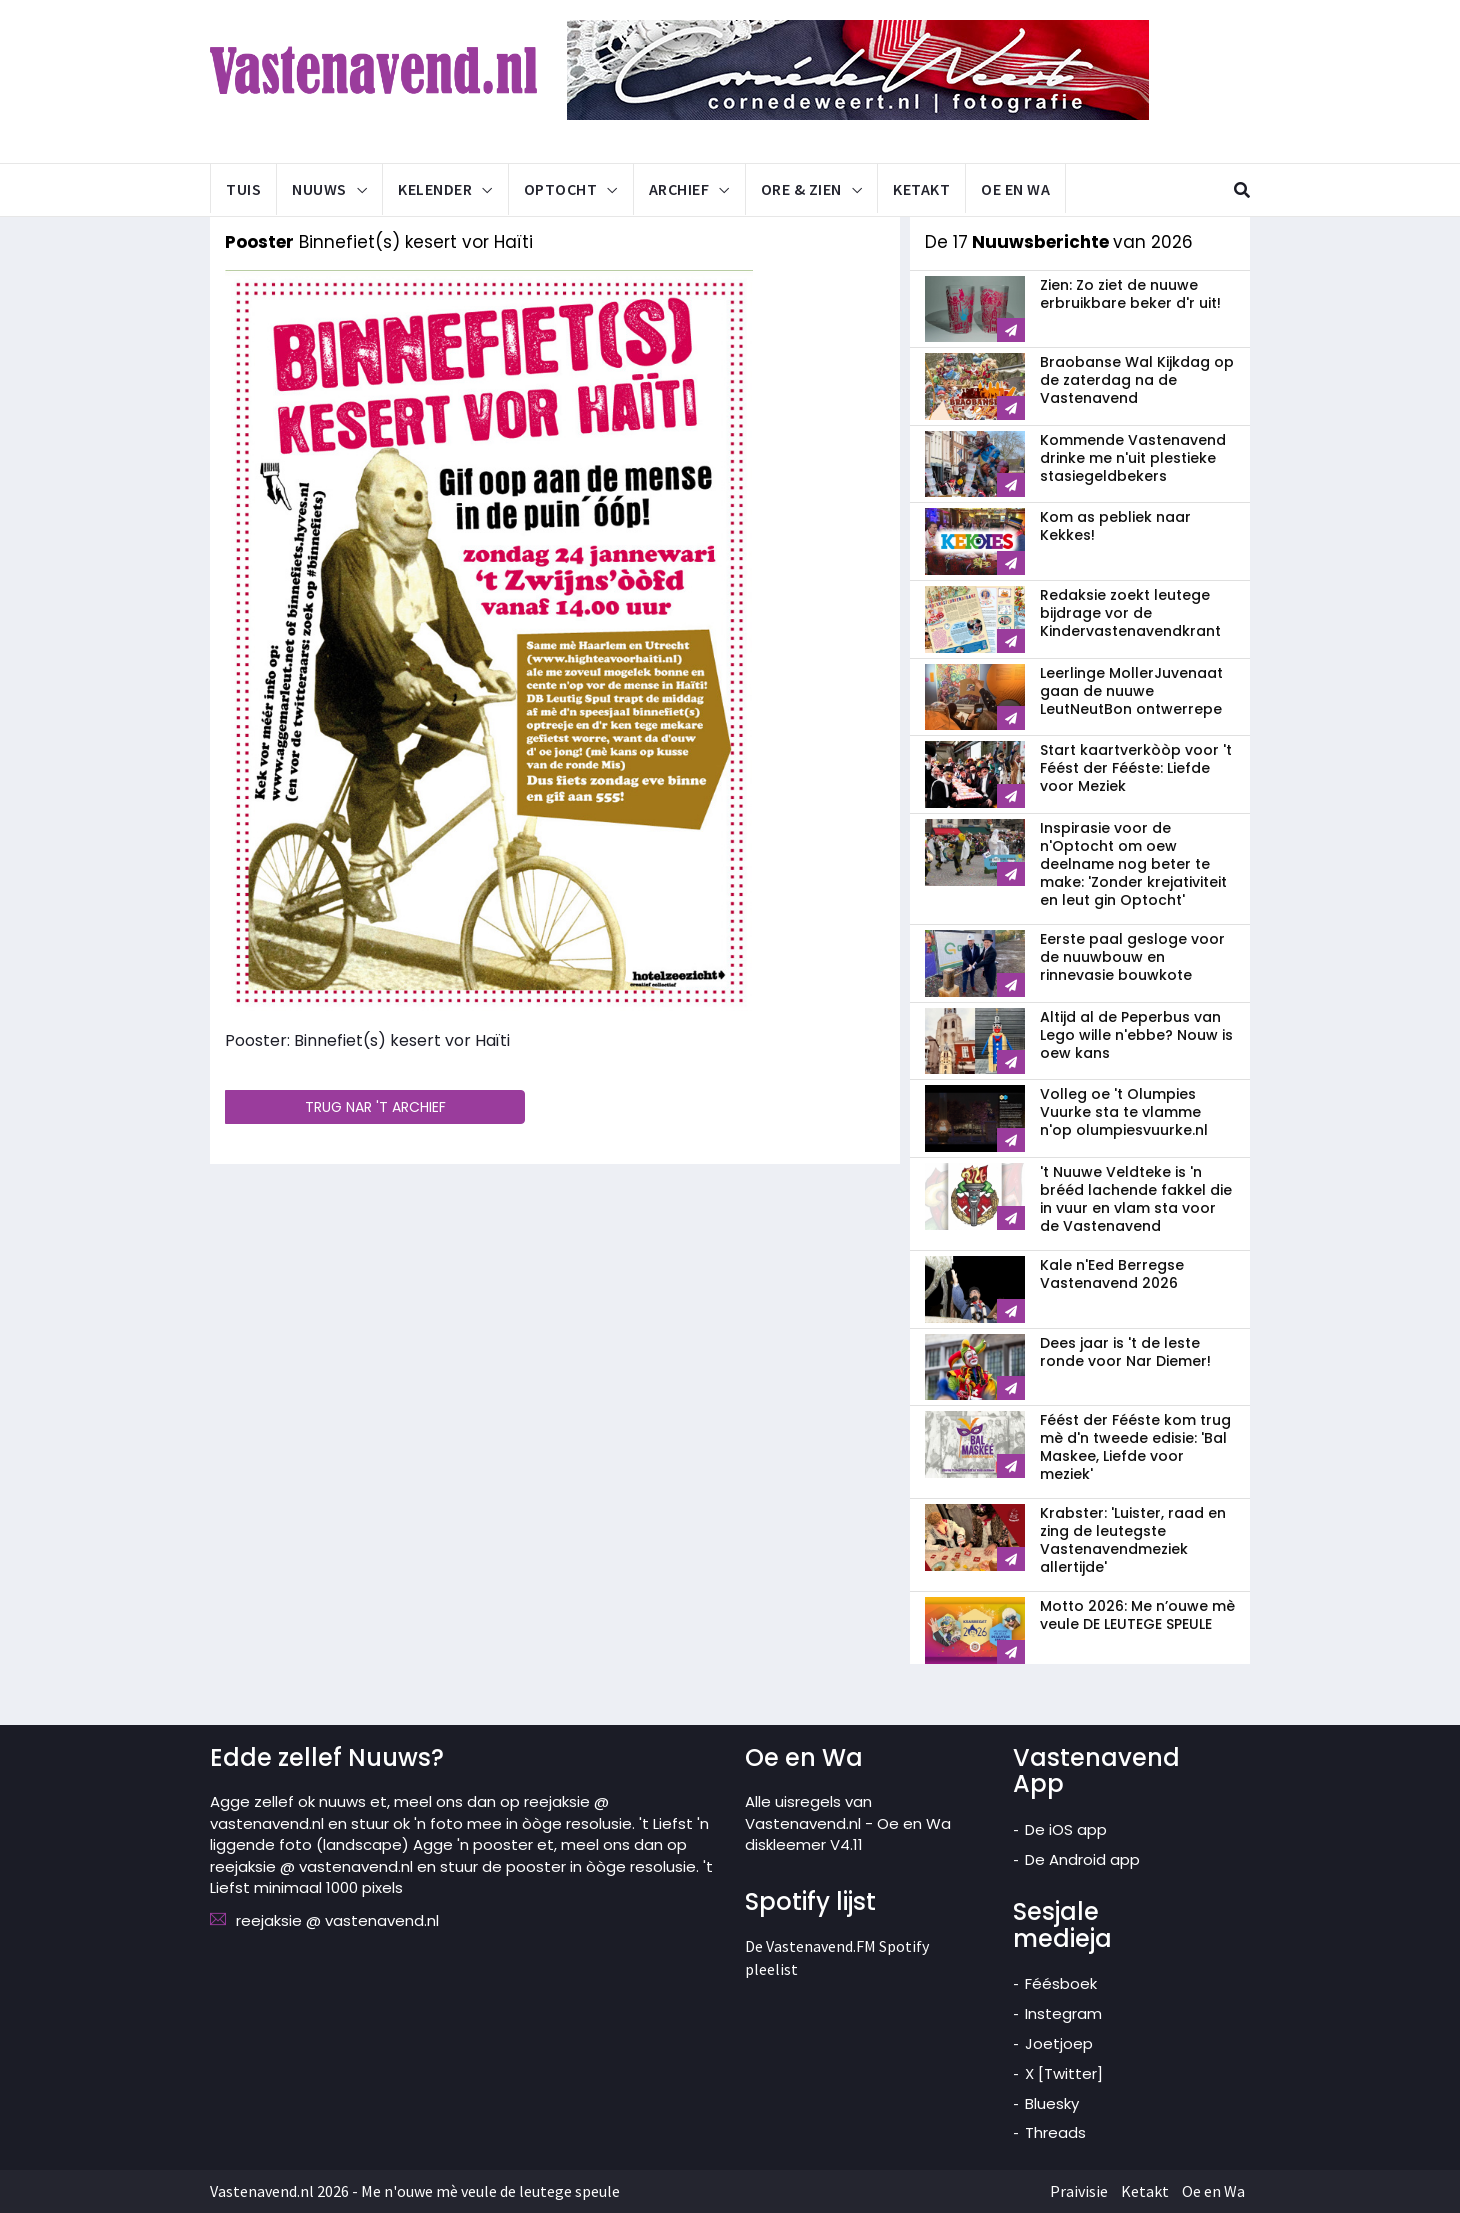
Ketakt (921, 189)
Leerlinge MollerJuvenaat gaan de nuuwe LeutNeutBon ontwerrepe (1131, 691)
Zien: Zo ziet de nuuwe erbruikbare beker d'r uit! (1130, 294)
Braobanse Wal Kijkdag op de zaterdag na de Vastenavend (1137, 380)
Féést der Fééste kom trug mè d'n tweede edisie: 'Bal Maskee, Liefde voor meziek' (1135, 1447)
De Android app (1082, 1859)
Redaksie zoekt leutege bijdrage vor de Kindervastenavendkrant (1130, 613)
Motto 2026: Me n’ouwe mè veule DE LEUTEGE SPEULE (1137, 1615)
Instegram (1063, 2013)
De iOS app (1066, 1829)
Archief (679, 189)
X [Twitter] (1064, 2073)
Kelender (435, 189)
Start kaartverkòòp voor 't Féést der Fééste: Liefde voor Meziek (1136, 768)
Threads (1055, 2132)
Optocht (561, 189)
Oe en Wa (1015, 189)
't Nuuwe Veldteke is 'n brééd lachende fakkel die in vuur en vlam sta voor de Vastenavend (1136, 1199)
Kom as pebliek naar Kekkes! (1115, 527)
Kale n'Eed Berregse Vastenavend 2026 (1112, 1274)
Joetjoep (1059, 2043)
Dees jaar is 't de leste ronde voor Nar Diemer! (1125, 1352)
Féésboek (1061, 1983)
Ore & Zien (801, 189)
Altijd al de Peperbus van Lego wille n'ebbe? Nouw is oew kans (1136, 1035)
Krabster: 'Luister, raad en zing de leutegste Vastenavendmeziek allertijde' (1133, 1540)
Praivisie (1079, 2191)
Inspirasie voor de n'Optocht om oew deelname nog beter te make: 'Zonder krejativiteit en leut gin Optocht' (1133, 864)
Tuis (243, 189)
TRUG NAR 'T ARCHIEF (375, 1107)
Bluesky (1052, 2103)
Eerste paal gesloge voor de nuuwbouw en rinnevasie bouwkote (1132, 957)
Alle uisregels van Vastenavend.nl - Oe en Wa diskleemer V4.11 (848, 1823)
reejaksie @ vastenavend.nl (337, 1920)
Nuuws (319, 189)
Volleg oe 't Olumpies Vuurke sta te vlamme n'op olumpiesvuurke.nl (1124, 1112)
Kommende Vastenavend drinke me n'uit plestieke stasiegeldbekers (1133, 458)
